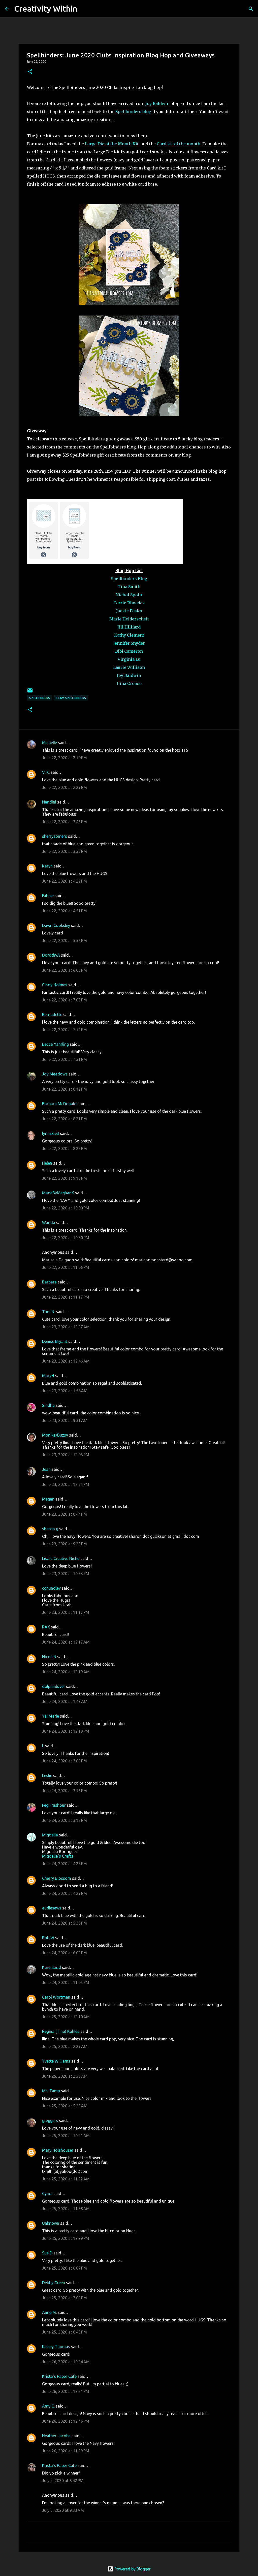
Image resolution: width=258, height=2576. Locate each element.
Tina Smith (129, 586)
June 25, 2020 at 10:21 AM (66, 2135)
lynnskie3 (50, 1133)
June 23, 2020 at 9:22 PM (64, 1544)
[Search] (84, 9)
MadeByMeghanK (58, 1193)
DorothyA (51, 955)
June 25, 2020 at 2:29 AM (64, 2046)
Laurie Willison (129, 667)
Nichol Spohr (129, 594)
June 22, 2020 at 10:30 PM (65, 1237)
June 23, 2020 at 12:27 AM (66, 1327)
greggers (50, 2120)
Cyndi (47, 2193)
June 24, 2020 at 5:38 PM (64, 1923)
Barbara (49, 1282)
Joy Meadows (55, 1074)
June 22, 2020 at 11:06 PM (65, 1267)
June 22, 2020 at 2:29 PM (64, 787)
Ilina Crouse (129, 683)
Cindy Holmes (54, 985)
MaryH (48, 1375)
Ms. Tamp (51, 2090)
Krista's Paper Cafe (59, 2376)
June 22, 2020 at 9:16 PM (64, 1178)
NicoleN (49, 1656)
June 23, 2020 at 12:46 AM (66, 1361)
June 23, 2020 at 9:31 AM (64, 1420)
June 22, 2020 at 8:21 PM (64, 1119)
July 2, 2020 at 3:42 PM (62, 2480)
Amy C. (48, 2406)
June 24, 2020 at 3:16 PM (64, 1790)
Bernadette (52, 1014)
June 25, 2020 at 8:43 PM (64, 2332)
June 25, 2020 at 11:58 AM (66, 2208)
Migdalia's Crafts (57, 1856)
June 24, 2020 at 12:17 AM (66, 1642)
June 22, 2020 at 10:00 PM (65, 1208)
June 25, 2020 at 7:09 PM (64, 2297)
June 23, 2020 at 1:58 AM (64, 1390)
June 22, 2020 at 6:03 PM (64, 970)
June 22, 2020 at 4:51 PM (64, 911)
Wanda (48, 1222)
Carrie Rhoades (129, 602)
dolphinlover (53, 1686)
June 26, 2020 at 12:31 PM (65, 2391)
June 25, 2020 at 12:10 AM (66, 2016)
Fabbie (48, 895)
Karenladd (51, 1967)
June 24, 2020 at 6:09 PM (64, 1953)
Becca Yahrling (55, 1044)
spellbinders (39, 698)
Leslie (47, 1775)
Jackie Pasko (129, 610)
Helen (47, 1163)
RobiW (48, 1937)
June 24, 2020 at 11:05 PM (65, 1982)
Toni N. (48, 1311)
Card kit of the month (178, 143)
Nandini (49, 802)
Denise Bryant (54, 1341)
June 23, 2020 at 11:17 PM (65, 1612)
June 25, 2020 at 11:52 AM (66, 2179)
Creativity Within (45, 8)
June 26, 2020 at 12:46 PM (65, 2421)
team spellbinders (71, 698)
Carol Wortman (56, 1997)
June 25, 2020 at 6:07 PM (64, 2268)
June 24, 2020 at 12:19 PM (65, 1731)
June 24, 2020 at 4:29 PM (64, 1893)
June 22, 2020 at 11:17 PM (65, 1297)
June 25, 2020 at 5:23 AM (64, 2106)
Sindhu (48, 1405)
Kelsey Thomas (56, 2346)
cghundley (51, 1588)
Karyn (47, 866)
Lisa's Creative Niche (60, 1558)
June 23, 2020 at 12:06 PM (65, 1454)
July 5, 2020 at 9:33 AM (63, 2510)
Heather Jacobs (56, 2435)
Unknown (50, 2223)
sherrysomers (54, 836)
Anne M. (49, 2312)
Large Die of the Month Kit (112, 143)
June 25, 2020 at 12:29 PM (65, 2238)
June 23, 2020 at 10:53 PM (65, 1573)
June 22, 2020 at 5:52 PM (64, 940)
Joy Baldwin (157, 103)
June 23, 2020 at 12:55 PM (65, 1484)
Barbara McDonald (59, 1103)
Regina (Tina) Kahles (60, 2031)
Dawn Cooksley (56, 925)
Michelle (49, 742)
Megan (48, 1499)
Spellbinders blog (133, 111)
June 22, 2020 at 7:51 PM (64, 1059)
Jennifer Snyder (129, 643)
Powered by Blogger (129, 2569)
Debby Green (53, 2282)
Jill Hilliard (129, 627)
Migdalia (50, 1835)
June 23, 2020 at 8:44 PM (64, 1514)
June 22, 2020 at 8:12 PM (64, 1089)
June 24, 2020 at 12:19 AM (66, 1671)
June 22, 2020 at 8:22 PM (64, 1148)
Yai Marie (50, 1716)
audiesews (51, 1908)
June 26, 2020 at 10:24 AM (66, 2361)
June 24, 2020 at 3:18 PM (64, 1820)
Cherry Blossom (56, 1878)
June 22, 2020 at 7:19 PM (64, 1029)
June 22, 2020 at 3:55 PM (64, 851)
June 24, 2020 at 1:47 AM (64, 1701)
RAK (46, 1627)
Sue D (47, 2253)
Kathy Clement (129, 635)
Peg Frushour (54, 1805)
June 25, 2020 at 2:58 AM (64, 2076)
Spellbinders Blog (129, 578)
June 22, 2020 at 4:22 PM (64, 881)
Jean (46, 1469)
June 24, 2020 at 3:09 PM (64, 1761)
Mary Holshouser (57, 2150)
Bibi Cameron (129, 651)
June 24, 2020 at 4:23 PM (64, 1863)
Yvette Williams (56, 2061)
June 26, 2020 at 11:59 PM (65, 2451)
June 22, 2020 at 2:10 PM (64, 757)
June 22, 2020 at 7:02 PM (64, 1000)
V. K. (46, 772)
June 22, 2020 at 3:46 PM (64, 821)
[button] (30, 71)
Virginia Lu (129, 659)
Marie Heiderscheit (129, 618)
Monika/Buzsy (55, 1435)
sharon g (50, 1528)
